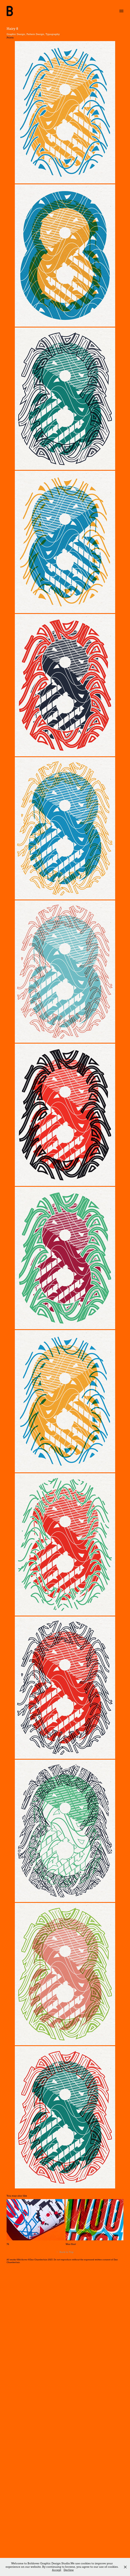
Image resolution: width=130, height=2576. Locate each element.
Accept (56, 2570)
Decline (69, 2570)
